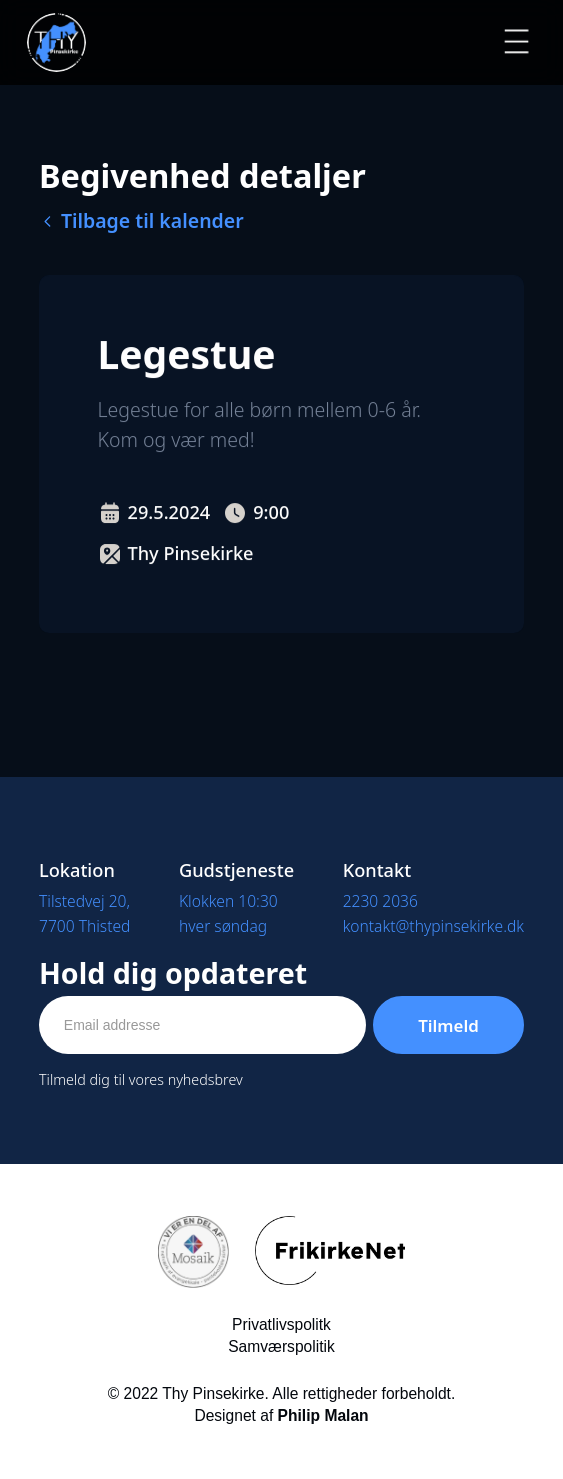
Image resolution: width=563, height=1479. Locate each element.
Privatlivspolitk (281, 1324)
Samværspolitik (281, 1346)
